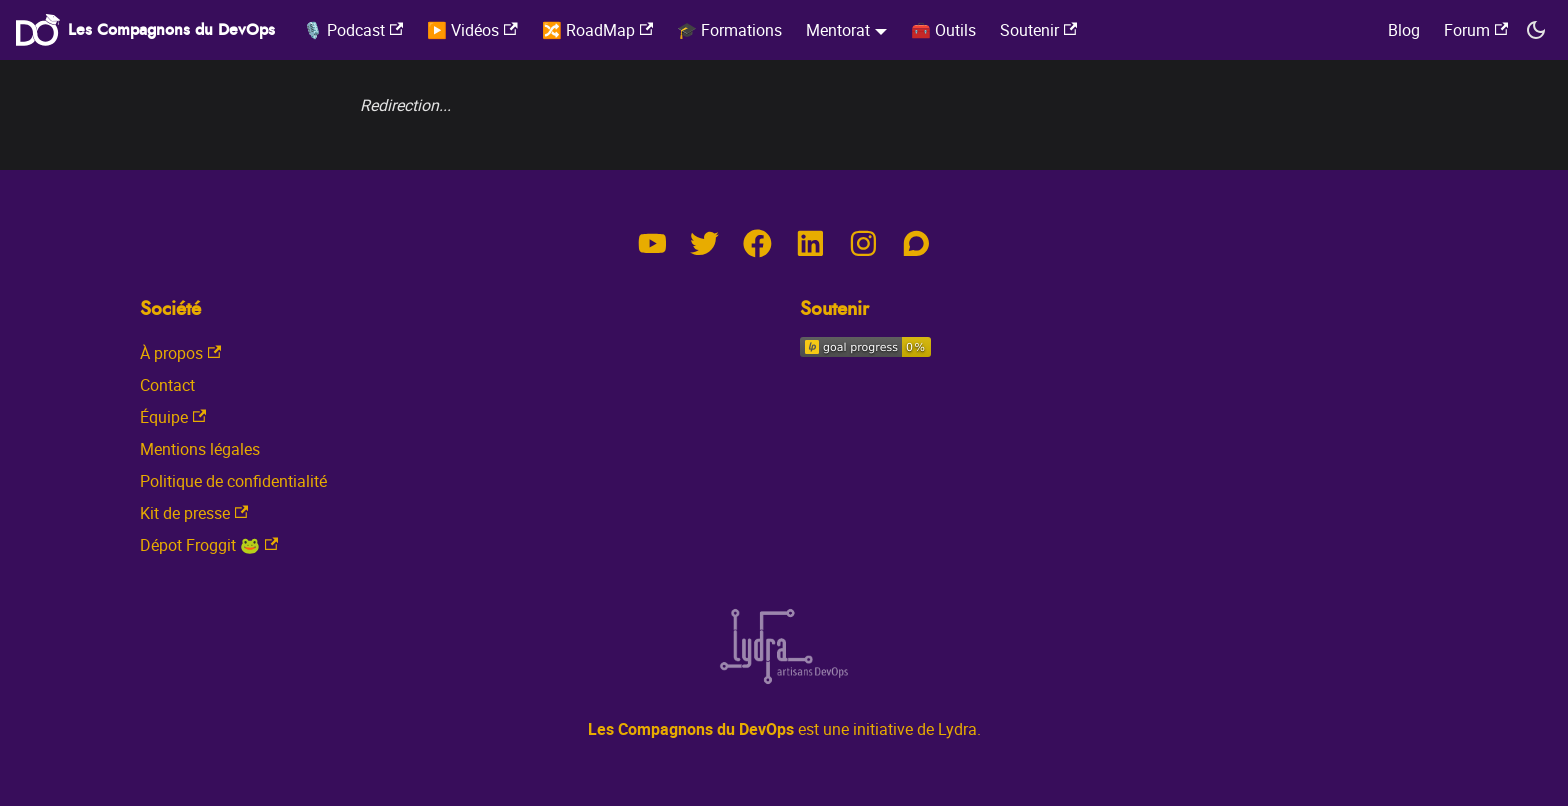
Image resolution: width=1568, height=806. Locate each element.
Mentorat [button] (838, 30)
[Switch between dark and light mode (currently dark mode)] (1536, 30)
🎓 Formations (729, 30)
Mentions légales (200, 449)
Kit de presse (194, 513)
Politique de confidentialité (233, 481)
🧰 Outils (943, 30)
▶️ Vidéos (472, 30)
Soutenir (1038, 30)
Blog (1404, 30)
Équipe (173, 417)
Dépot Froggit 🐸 (209, 545)
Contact (167, 385)
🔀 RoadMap (597, 30)
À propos (180, 353)
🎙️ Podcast (353, 30)
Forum (1476, 30)
